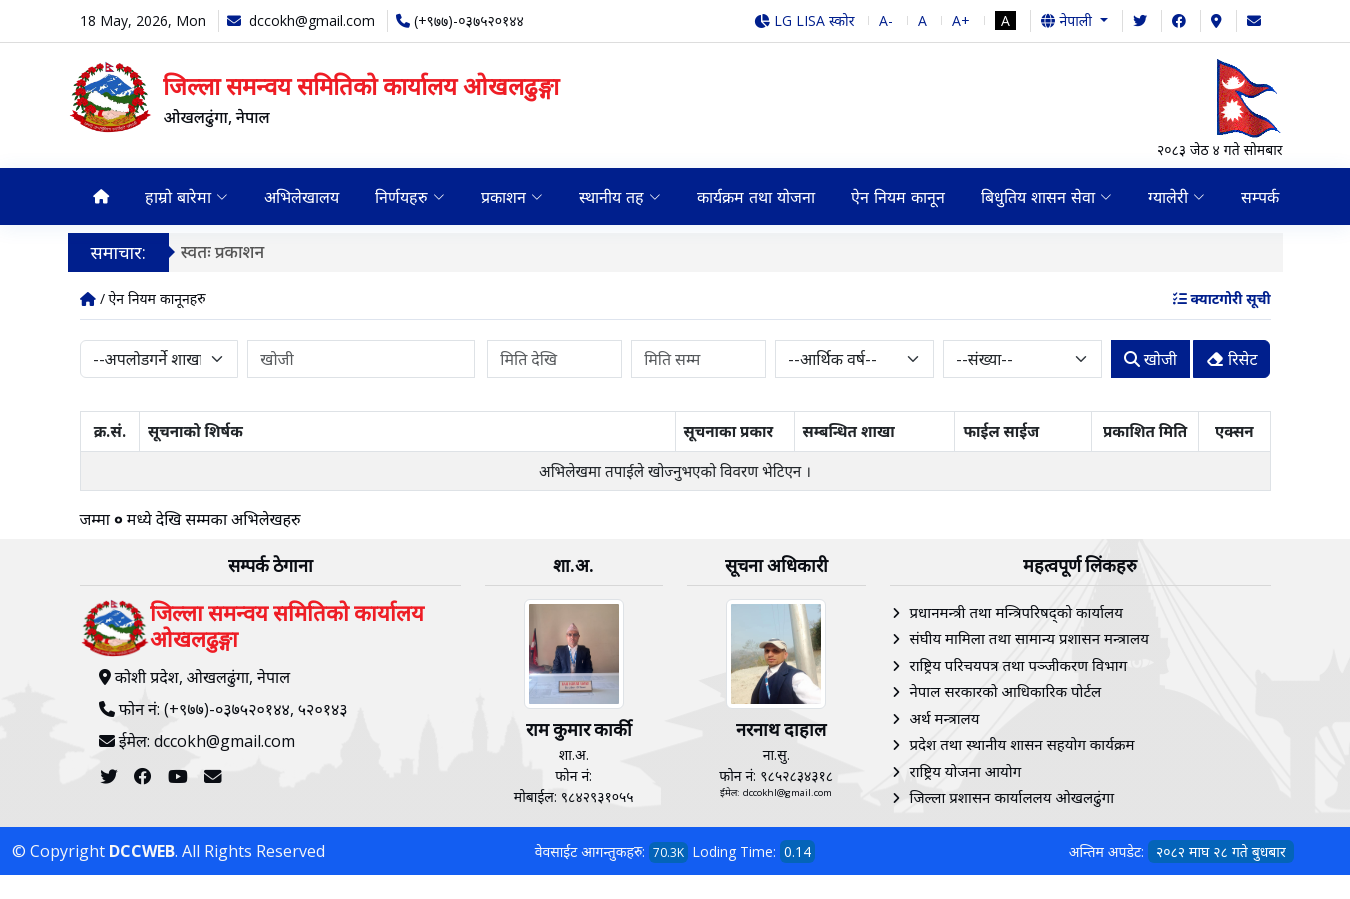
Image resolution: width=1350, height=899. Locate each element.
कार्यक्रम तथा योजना (756, 197)
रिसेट (1232, 359)
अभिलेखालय (301, 197)
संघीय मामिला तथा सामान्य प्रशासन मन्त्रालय (1029, 638)
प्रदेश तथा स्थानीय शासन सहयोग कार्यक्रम (1022, 744)
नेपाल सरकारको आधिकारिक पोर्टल (1006, 691)
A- (886, 20)
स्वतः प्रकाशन (231, 251)
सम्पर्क (1260, 197)
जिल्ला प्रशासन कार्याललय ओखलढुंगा (1012, 797)
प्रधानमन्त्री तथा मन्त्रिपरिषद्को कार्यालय (1016, 612)
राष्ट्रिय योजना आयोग (966, 771)
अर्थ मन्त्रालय (945, 718)
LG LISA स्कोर (804, 20)
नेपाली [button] (1068, 20)
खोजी (1150, 359)
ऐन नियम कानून (898, 197)
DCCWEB (142, 851)
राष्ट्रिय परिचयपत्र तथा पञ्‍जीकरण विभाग (1019, 665)
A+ (961, 20)
